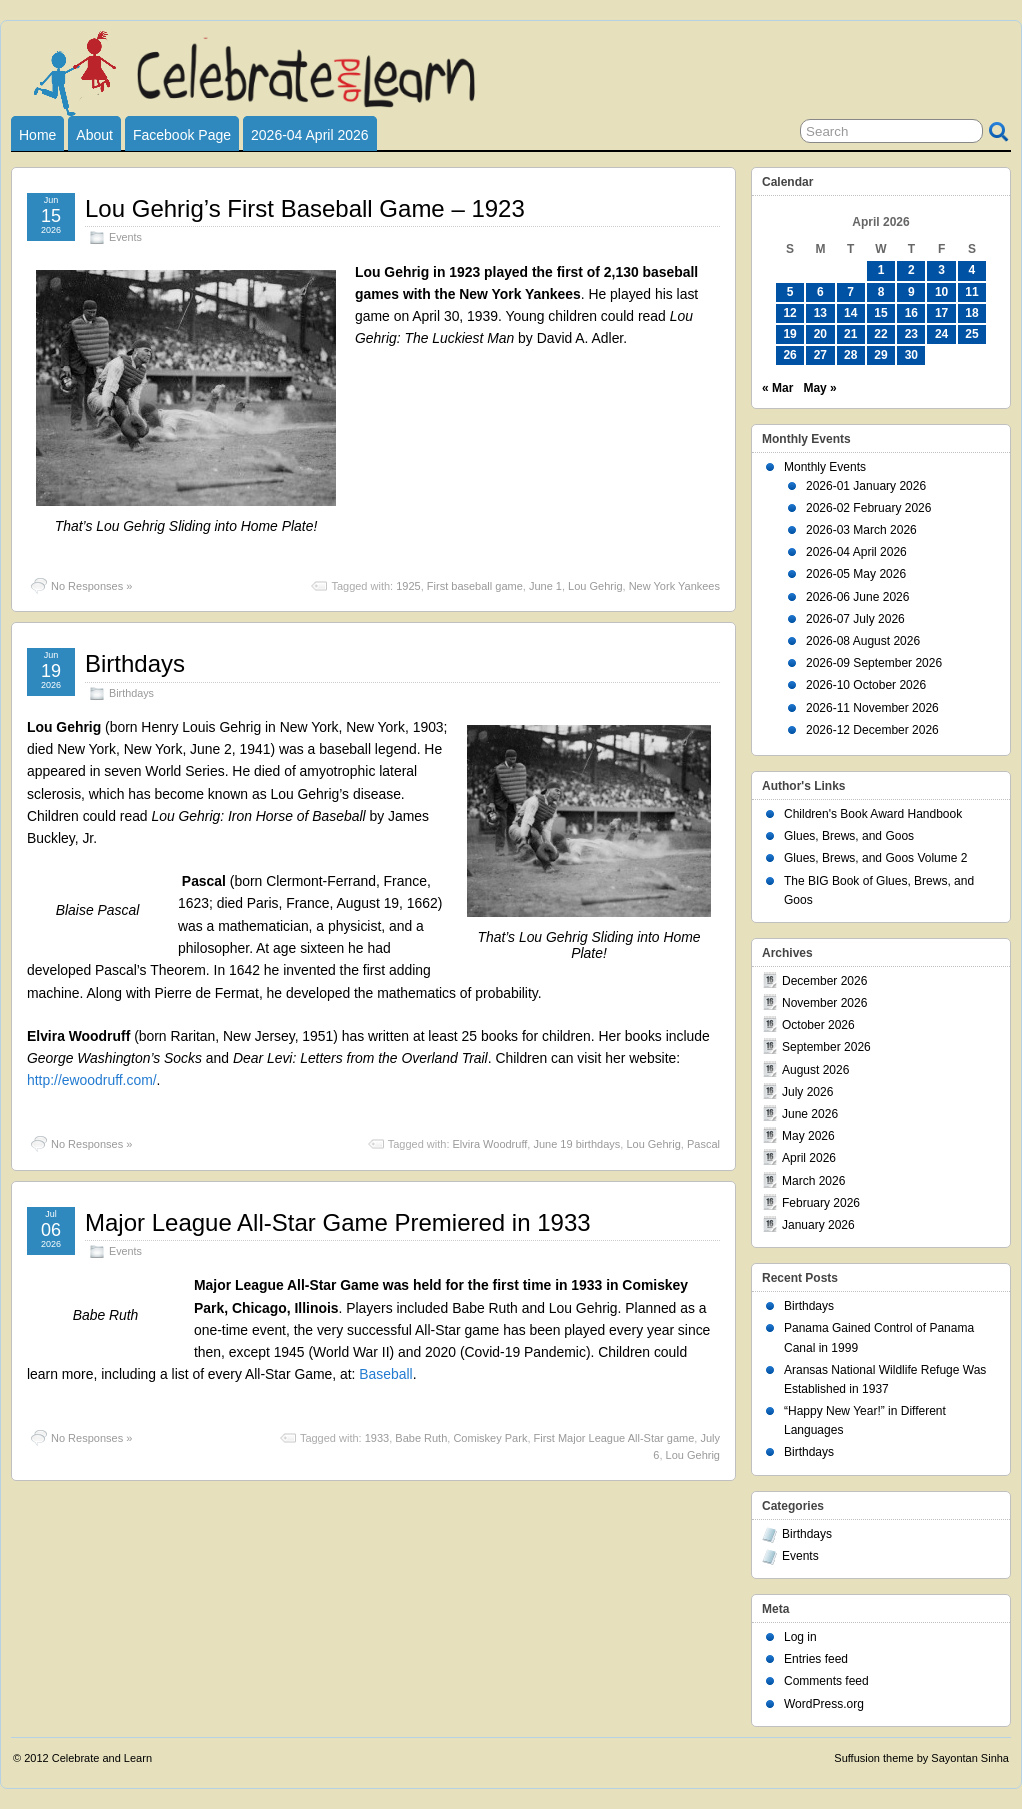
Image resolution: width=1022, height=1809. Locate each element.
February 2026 (821, 1203)
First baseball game (475, 586)
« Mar (777, 388)
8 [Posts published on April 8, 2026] (881, 292)
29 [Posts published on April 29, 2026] (880, 355)
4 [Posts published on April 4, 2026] (972, 270)
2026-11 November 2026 (872, 708)
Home (37, 135)
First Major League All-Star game (614, 1438)
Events (125, 237)
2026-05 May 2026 (856, 574)
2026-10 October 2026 (866, 685)
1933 (377, 1438)
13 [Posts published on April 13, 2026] (820, 313)
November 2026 (824, 1003)
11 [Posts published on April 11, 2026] (971, 292)
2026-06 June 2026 (857, 597)
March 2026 (813, 1181)
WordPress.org (824, 1704)
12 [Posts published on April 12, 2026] (789, 313)
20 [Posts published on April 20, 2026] (820, 334)
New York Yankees (674, 586)
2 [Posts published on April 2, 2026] (911, 270)
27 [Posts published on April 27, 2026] (820, 355)
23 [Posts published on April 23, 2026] (911, 334)
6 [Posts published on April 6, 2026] (820, 292)
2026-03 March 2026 (861, 530)
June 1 (545, 586)
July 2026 (807, 1092)
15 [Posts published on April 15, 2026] (880, 313)
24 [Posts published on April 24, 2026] (941, 334)
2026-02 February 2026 (868, 508)
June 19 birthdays (576, 1144)
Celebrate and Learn (102, 1758)
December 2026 (824, 981)
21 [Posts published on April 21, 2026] (850, 334)
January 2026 (818, 1225)
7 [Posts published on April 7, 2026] (850, 292)
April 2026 (809, 1158)
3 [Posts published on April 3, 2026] (941, 270)
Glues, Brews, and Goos (849, 836)
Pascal (703, 1144)
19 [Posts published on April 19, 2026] (789, 334)
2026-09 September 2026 (874, 663)
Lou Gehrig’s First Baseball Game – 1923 (305, 208)
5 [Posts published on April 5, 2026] (790, 292)
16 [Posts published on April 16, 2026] (911, 313)
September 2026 (826, 1047)
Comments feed (826, 1681)
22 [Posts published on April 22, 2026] (880, 334)
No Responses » (91, 586)
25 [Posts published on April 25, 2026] (971, 334)
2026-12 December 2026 (872, 730)
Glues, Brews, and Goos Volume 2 (875, 858)
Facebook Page (182, 135)
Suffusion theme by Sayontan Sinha (921, 1758)
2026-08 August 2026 (863, 641)
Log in (800, 1637)
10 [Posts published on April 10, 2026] (941, 292)
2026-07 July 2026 (855, 619)
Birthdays (135, 663)
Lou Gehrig (595, 586)
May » (819, 388)
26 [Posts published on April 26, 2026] (789, 355)
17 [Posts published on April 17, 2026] (941, 313)
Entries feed (816, 1659)
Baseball (385, 1374)
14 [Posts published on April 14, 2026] (850, 313)
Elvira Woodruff (490, 1144)
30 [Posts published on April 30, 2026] (911, 355)
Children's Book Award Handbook (873, 814)
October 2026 (818, 1025)
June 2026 (810, 1114)
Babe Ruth (421, 1438)
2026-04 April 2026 (310, 135)
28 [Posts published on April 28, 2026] (850, 355)
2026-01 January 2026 (866, 486)
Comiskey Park (490, 1438)
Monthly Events (825, 467)
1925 (408, 586)
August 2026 (815, 1070)
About (94, 135)
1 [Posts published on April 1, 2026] (881, 270)
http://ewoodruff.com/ (92, 1080)
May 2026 (808, 1136)
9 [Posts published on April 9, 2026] (911, 292)
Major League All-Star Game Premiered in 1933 (338, 1222)
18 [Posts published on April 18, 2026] (971, 313)
